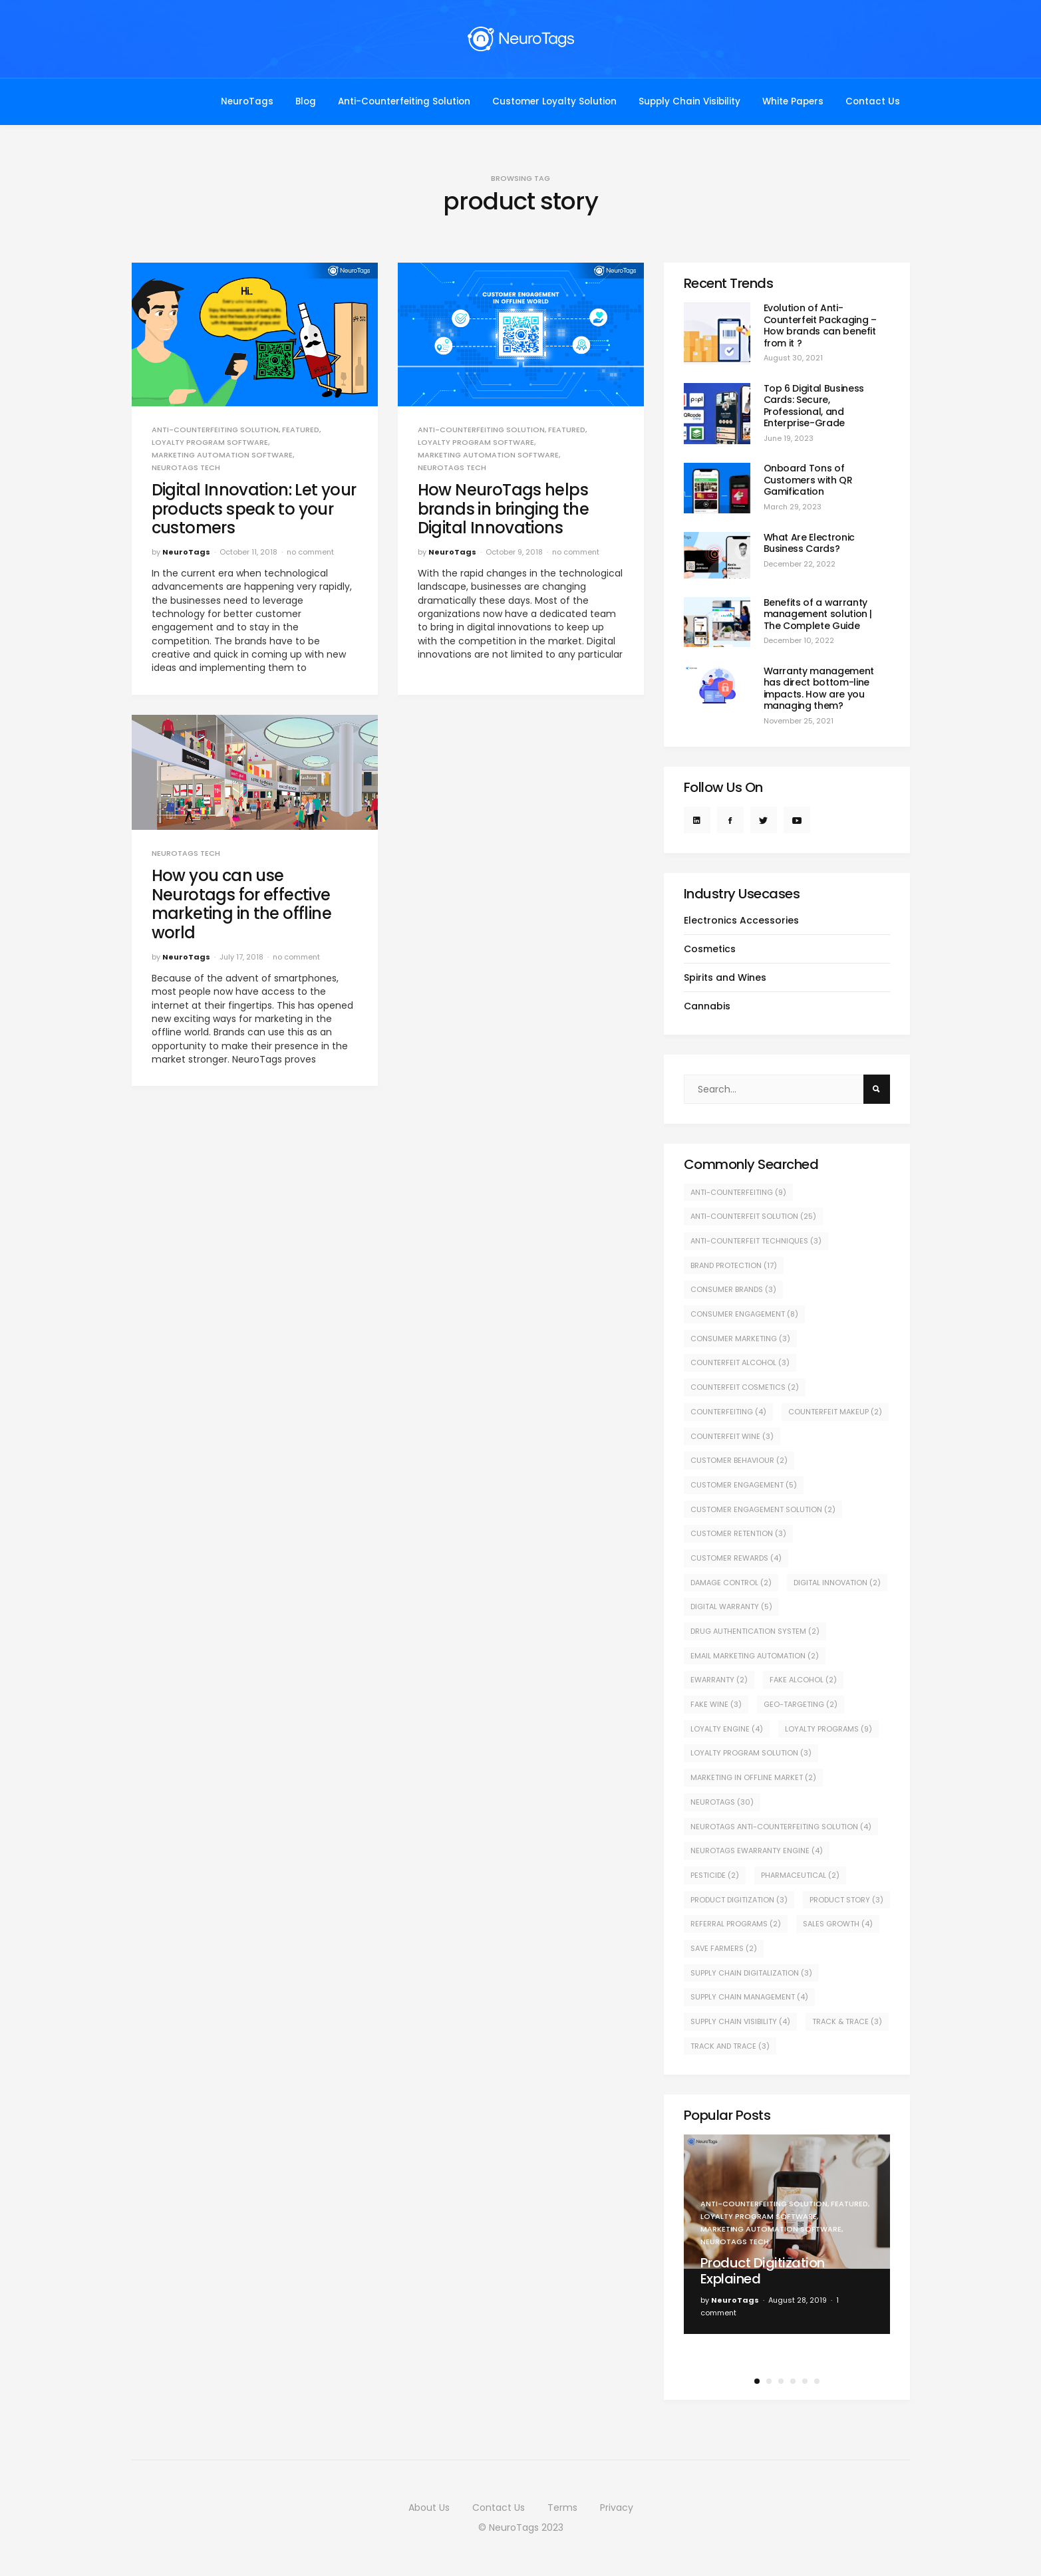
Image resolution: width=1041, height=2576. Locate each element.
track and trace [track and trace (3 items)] (730, 2046)
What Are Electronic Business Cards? (809, 543)
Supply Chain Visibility (689, 101)
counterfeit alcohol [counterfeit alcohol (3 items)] (740, 1362)
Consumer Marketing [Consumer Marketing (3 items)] (740, 1338)
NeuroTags (247, 101)
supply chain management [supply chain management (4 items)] (749, 1997)
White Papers (792, 101)
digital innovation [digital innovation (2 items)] (837, 1582)
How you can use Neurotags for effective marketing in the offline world (242, 904)
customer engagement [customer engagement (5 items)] (743, 1485)
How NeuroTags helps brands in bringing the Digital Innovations (503, 509)
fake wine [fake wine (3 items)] (716, 1704)
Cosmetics (710, 949)
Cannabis (707, 1006)
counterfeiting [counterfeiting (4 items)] (728, 1411)
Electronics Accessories (741, 920)
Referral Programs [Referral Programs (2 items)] (735, 1923)
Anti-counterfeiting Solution (215, 430)
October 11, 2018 (248, 552)
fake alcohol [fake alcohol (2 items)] (803, 1679)
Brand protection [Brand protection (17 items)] (733, 1265)
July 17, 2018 (241, 957)
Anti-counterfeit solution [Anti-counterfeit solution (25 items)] (753, 1216)
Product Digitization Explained (762, 2271)
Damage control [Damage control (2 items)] (731, 1582)
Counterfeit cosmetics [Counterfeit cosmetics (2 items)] (744, 1387)
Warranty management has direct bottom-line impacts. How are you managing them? (819, 688)
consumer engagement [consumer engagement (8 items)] (744, 1314)
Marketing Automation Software (222, 455)
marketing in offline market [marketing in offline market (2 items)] (753, 1777)
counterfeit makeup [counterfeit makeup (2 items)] (835, 1411)
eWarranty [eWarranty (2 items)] (719, 1679)
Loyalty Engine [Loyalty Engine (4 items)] (726, 1729)
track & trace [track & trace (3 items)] (847, 2021)
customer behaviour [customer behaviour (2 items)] (739, 1460)
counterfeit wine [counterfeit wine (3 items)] (732, 1436)
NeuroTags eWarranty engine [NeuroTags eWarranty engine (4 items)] (756, 1850)
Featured (300, 430)
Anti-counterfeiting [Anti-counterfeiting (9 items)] (738, 1192)
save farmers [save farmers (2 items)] (723, 1948)
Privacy (616, 2507)
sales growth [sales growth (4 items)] (838, 1923)
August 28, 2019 (797, 2300)
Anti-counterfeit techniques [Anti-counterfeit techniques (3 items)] (755, 1240)
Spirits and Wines (725, 977)
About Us (429, 2507)
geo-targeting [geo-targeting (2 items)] (800, 1704)
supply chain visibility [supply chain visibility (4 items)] (740, 2021)
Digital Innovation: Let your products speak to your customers (254, 509)
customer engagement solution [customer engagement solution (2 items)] (762, 1509)
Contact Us (872, 101)
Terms (562, 2507)
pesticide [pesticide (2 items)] (714, 1875)
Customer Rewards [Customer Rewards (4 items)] (736, 1558)
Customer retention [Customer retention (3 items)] (738, 1533)
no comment (310, 552)
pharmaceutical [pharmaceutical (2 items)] (800, 1875)
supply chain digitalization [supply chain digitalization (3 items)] (751, 1973)
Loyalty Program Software (210, 442)
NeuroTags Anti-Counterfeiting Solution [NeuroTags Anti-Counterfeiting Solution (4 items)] (780, 1826)
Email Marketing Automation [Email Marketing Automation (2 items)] (754, 1655)
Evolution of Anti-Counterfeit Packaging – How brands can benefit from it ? (820, 325)
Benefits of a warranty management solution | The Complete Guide (818, 614)
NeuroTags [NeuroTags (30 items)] (722, 1802)
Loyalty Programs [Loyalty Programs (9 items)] (828, 1729)
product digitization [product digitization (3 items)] (739, 1899)
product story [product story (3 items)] (846, 1899)
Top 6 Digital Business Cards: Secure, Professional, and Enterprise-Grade (814, 406)
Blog (305, 101)
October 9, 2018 (514, 552)
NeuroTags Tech (186, 467)
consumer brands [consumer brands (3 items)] (733, 1289)
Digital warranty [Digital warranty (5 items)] (731, 1606)
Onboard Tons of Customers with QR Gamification (808, 479)
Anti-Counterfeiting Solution (404, 101)
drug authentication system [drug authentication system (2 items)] (754, 1631)
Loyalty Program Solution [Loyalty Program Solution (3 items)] (751, 1752)
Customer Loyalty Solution (554, 101)
